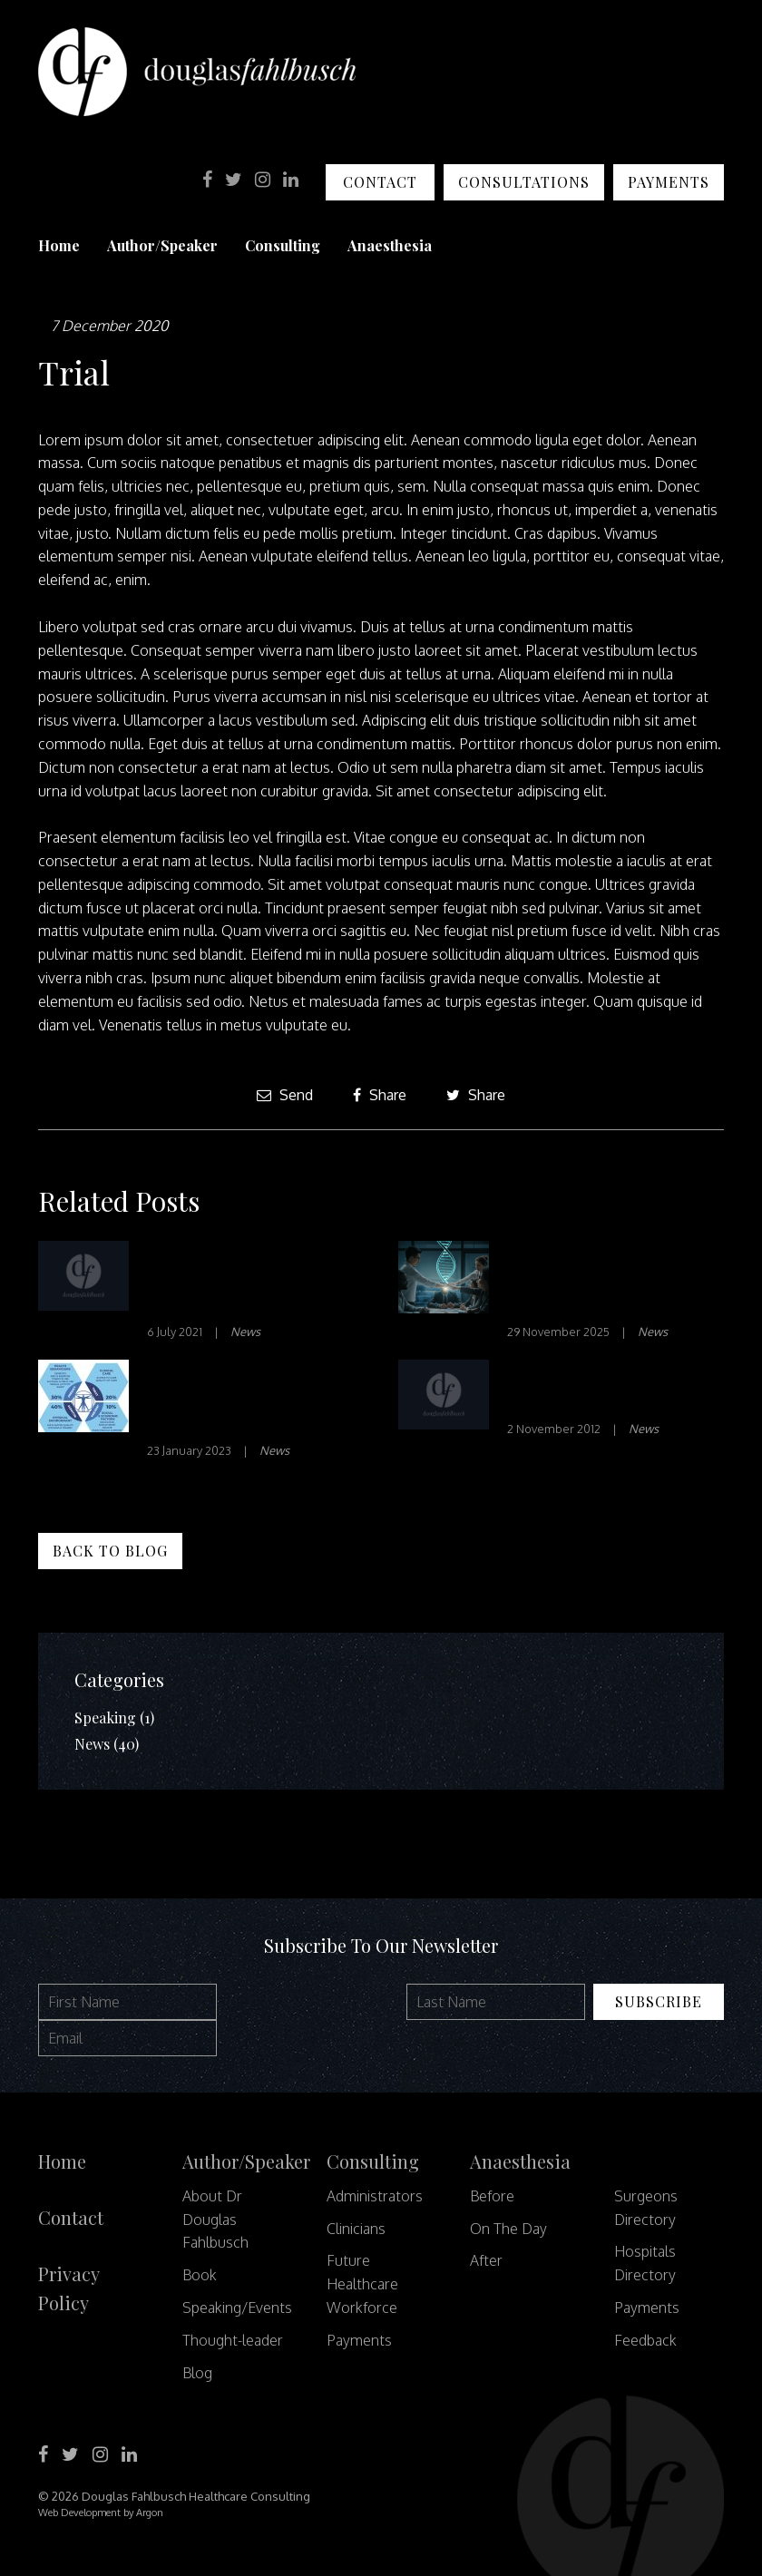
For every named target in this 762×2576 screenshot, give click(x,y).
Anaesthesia (389, 245)
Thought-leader (232, 2340)
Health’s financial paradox (580, 1388)
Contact (380, 181)
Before (492, 2196)
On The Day (508, 2229)
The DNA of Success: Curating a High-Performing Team (590, 1280)
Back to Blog (110, 1550)
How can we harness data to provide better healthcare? (250, 1399)
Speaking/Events (237, 2307)
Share (379, 1095)
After (486, 2260)
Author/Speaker (162, 245)
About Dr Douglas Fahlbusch (215, 2219)
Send (285, 1095)
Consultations (524, 181)
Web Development (79, 2512)
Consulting (282, 245)
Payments (668, 181)
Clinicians (356, 2229)
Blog (197, 2373)
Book (199, 2275)
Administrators (375, 2196)
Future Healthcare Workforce (362, 2284)
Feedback (645, 2340)
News (245, 1331)
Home (59, 245)
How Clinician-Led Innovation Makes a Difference (227, 1280)
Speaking (105, 1717)
